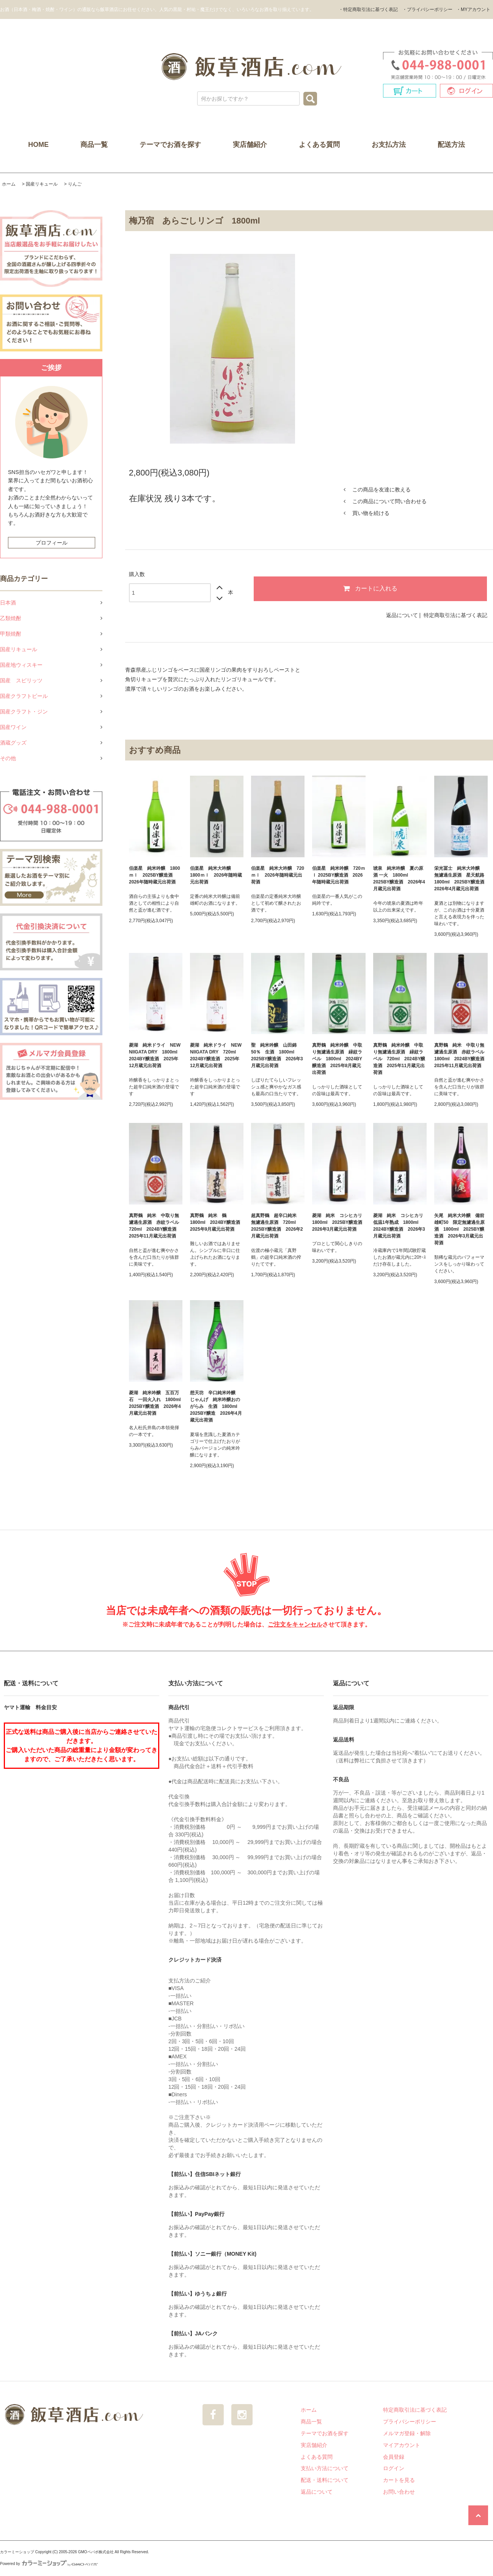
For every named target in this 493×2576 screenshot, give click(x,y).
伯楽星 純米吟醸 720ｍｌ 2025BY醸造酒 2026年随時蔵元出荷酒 (338, 875)
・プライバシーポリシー (427, 9)
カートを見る (399, 2480)
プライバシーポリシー (409, 2422)
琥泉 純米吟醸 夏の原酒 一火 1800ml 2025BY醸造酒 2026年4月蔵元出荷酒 (399, 878)
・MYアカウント (473, 9)
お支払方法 (389, 144)
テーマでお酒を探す (170, 144)
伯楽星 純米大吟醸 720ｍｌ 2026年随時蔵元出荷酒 (277, 875)
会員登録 (393, 2457)
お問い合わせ (399, 2492)
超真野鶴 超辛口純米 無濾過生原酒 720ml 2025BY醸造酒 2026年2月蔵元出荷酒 (277, 1226)
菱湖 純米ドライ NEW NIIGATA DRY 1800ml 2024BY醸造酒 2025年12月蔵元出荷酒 (155, 1055)
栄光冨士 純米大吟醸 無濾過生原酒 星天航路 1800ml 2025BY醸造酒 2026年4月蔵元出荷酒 (461, 878)
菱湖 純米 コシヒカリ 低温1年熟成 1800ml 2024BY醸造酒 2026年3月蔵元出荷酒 (400, 1226)
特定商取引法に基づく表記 (455, 615)
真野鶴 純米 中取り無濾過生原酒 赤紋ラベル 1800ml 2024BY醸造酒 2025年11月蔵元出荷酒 (461, 1055)
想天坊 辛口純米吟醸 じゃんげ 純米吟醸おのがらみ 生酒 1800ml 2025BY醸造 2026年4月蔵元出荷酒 (216, 1406)
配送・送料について (325, 2480)
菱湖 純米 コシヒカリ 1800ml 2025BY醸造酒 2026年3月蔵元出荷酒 (339, 1222)
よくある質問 (319, 144)
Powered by (49, 2564)
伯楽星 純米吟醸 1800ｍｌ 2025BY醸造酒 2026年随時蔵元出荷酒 (154, 875)
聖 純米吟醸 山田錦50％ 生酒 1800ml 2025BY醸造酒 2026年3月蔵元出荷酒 (277, 1055)
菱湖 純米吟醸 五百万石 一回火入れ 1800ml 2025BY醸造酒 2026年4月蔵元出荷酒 (155, 1403)
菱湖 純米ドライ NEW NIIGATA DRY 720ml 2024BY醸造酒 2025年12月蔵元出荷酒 (216, 1055)
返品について (402, 615)
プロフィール (52, 543)
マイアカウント (401, 2445)
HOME (38, 144)
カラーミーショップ (17, 2552)
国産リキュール (42, 184)
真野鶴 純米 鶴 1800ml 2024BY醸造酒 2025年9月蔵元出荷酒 (216, 1222)
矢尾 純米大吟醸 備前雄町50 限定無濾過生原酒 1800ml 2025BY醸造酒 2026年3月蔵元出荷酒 (459, 1229)
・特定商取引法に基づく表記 (368, 9)
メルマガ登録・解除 (407, 2433)
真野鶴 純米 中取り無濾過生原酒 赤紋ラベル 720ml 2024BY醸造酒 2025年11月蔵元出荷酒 (155, 1226)
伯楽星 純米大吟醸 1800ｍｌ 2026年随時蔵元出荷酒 (216, 875)
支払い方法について (325, 2468)
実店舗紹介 (250, 144)
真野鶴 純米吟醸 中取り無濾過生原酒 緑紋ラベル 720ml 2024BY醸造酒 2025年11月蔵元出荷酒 (399, 1058)
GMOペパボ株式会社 (96, 2552)
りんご (75, 184)
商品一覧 (94, 144)
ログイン (393, 2468)
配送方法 (451, 144)
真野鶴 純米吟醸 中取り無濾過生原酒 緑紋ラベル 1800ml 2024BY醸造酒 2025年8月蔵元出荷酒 (337, 1058)
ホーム (9, 184)
